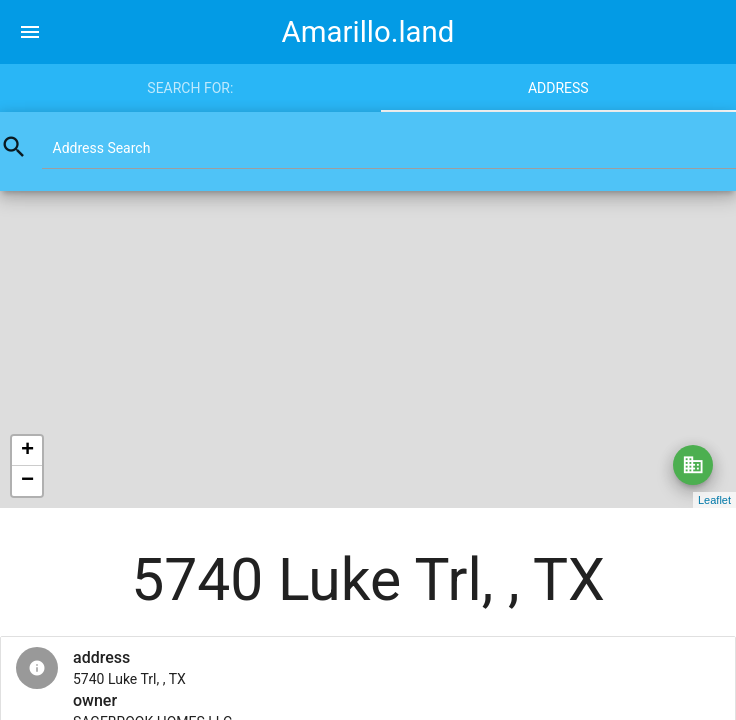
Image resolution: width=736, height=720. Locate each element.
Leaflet (714, 500)
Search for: (190, 88)
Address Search (102, 148)
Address (558, 88)
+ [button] (27, 451)
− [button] (27, 481)
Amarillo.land (368, 32)
